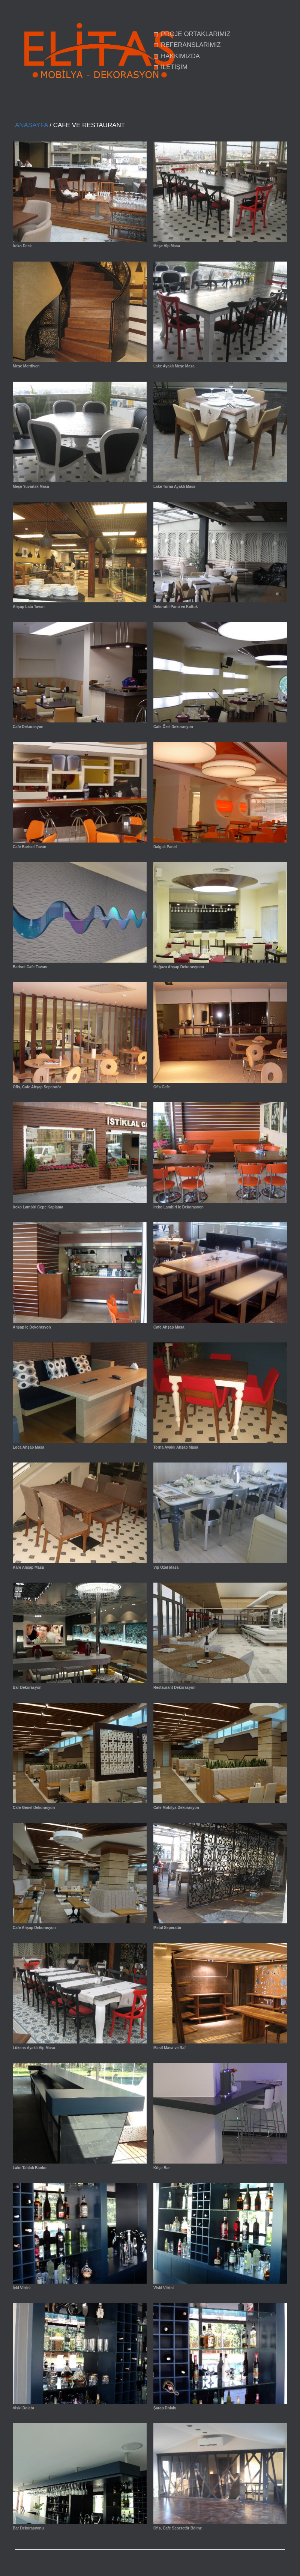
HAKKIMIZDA (180, 56)
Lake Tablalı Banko (29, 2168)
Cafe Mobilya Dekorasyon (176, 1808)
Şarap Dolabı (164, 2408)
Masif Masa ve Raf (169, 2048)
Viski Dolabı (23, 2408)
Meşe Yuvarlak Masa (31, 487)
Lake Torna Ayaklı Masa (174, 487)
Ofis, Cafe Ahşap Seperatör (37, 1087)
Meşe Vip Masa (166, 246)
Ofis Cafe (161, 1087)
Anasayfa (31, 125)
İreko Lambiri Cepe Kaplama (38, 1207)
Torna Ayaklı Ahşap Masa (175, 1447)
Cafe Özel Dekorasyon (173, 727)
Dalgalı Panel (165, 847)
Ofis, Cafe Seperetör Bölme (177, 2528)
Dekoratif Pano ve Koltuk (175, 607)
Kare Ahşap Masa (28, 1567)
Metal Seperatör (167, 1928)
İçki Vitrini (22, 2288)
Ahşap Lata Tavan (29, 607)
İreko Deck (22, 246)
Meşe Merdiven (26, 366)
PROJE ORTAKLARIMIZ (195, 34)
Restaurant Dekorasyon (174, 1687)
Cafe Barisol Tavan (29, 847)
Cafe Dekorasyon (28, 727)
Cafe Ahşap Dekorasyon (34, 1928)
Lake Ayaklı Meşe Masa (174, 366)
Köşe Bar (161, 2168)
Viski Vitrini (163, 2288)
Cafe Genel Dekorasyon (34, 1808)
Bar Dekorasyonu (28, 2528)
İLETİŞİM (174, 67)
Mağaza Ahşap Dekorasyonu (178, 967)
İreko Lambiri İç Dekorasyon (178, 1207)
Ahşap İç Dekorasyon (32, 1327)
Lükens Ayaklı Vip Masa (34, 2048)
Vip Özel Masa (165, 1567)
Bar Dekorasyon (27, 1687)
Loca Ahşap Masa (28, 1447)
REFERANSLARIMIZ (191, 44)
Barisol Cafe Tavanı (30, 967)
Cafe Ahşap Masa (168, 1327)
